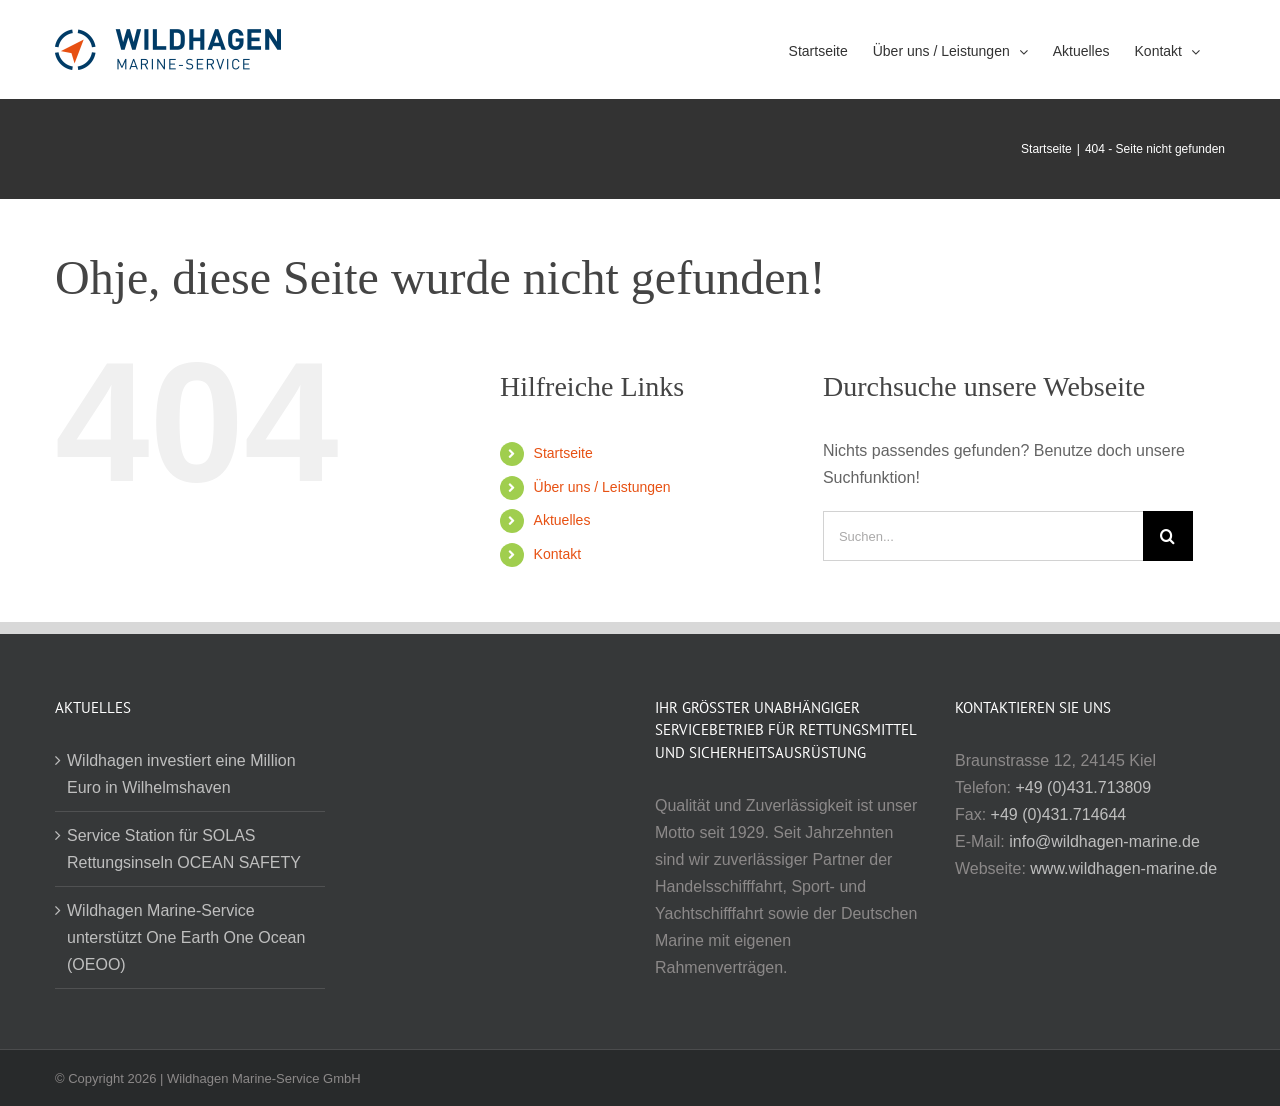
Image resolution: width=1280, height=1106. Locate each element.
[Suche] (1168, 536)
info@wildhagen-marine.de (1104, 841)
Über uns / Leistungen (602, 487)
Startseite (563, 453)
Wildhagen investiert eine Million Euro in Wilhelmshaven (181, 774)
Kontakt (557, 554)
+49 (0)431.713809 (1083, 787)
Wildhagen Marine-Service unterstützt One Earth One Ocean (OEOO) (186, 937)
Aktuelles (562, 520)
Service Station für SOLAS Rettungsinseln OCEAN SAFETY (184, 849)
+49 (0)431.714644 (1059, 814)
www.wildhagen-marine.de (1123, 868)
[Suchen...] (983, 536)
